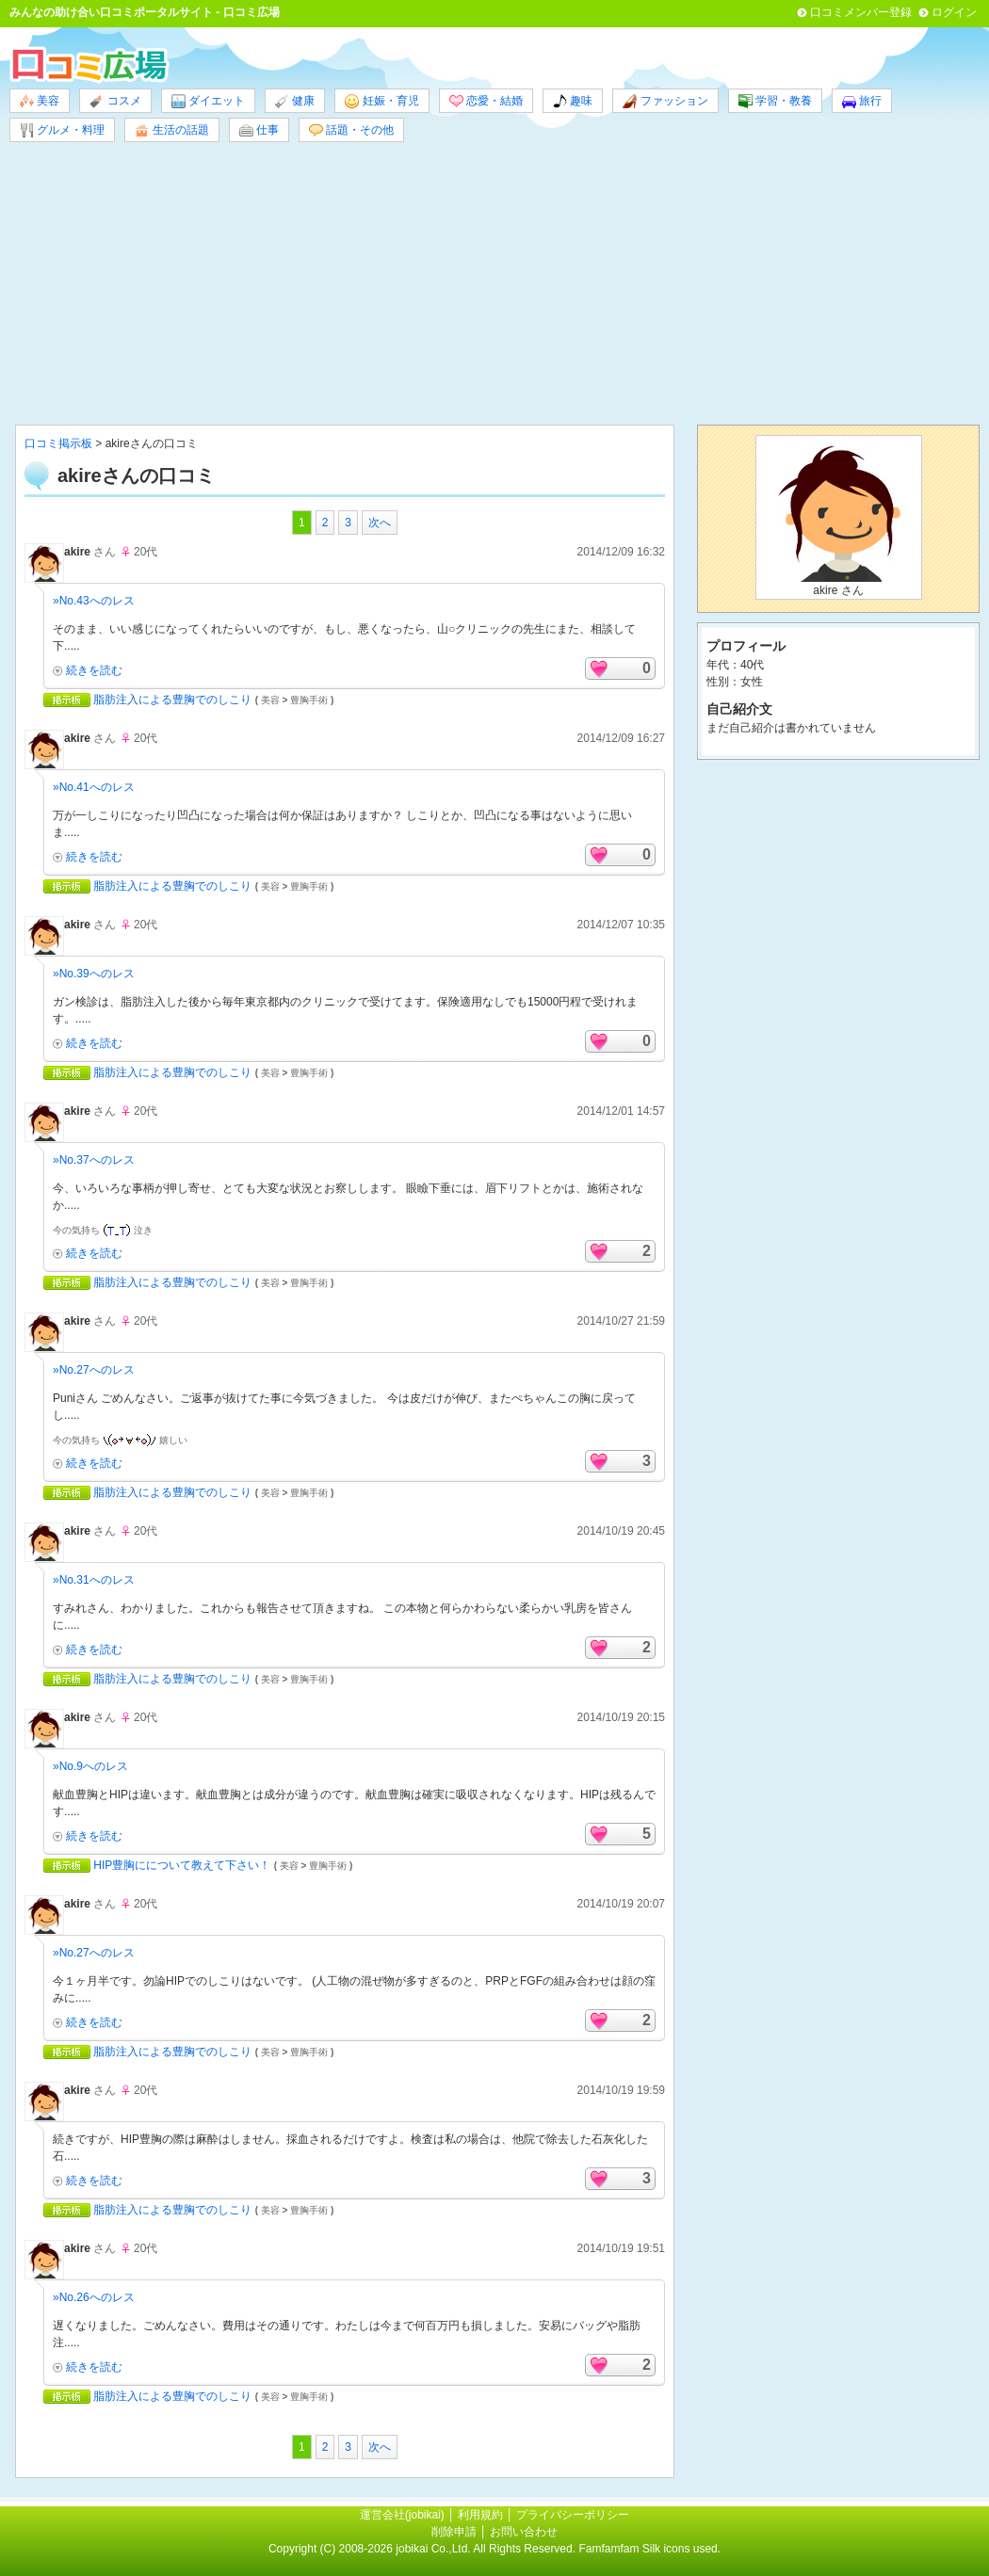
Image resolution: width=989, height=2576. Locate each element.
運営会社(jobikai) (403, 2514)
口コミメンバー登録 (861, 12)
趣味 (572, 101)
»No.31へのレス (94, 1579)
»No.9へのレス (90, 1766)
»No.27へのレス (94, 1370)
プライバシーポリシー (572, 2514)
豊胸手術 (309, 700)
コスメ (114, 101)
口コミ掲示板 (58, 443)
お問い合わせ (524, 2531)
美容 (39, 101)
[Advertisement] (494, 283)
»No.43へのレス (94, 600)
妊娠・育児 (381, 101)
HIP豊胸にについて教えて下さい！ (181, 1865)
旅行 (862, 101)
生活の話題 (171, 130)
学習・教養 (775, 101)
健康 (295, 101)
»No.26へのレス (94, 2297)
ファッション (665, 101)
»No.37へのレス (94, 1160)
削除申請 (454, 2531)
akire (77, 551)
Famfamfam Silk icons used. (649, 2548)
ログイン (954, 12)
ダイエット (208, 101)
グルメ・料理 (62, 130)
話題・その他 (351, 130)
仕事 (259, 130)
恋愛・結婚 (486, 101)
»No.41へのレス (94, 787)
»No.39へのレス (94, 973)
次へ (379, 522)
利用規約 (480, 2514)
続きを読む (94, 670)
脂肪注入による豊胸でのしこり (172, 699)
